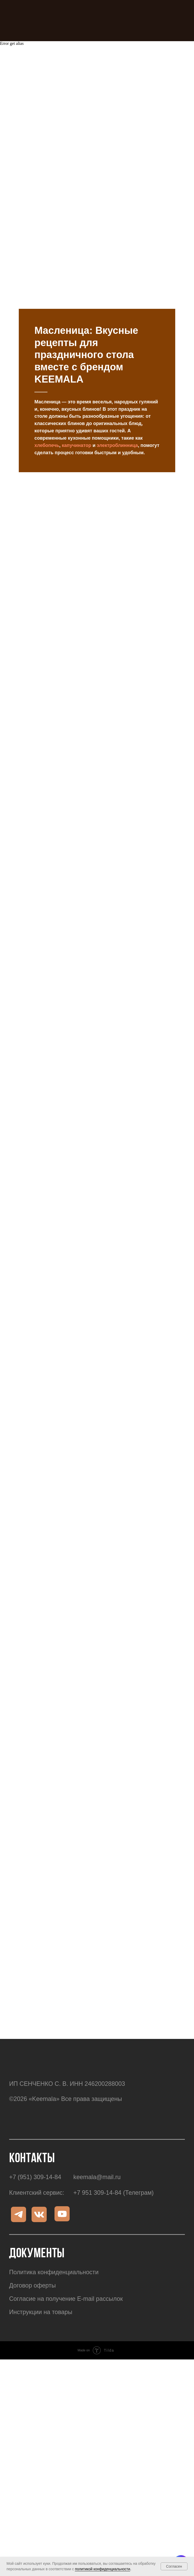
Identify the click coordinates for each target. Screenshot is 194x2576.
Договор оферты (32, 2238)
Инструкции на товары (40, 2264)
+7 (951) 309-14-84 (35, 2129)
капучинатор (76, 398)
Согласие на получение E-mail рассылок (66, 2251)
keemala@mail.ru (96, 2129)
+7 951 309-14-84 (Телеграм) (113, 2145)
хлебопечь (46, 398)
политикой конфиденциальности (102, 2569)
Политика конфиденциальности (54, 2224)
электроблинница (117, 398)
